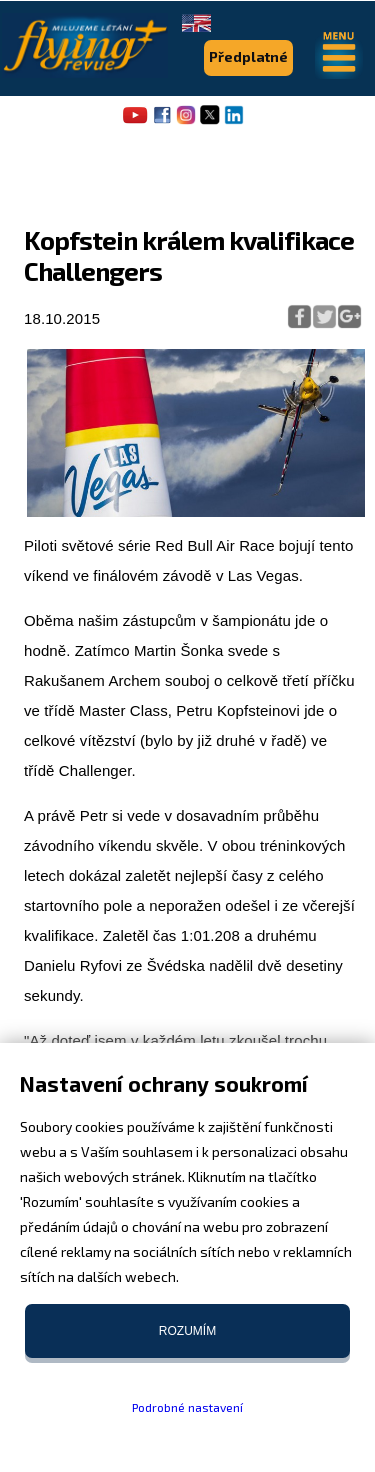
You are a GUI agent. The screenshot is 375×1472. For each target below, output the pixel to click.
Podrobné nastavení (187, 1407)
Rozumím (187, 1331)
